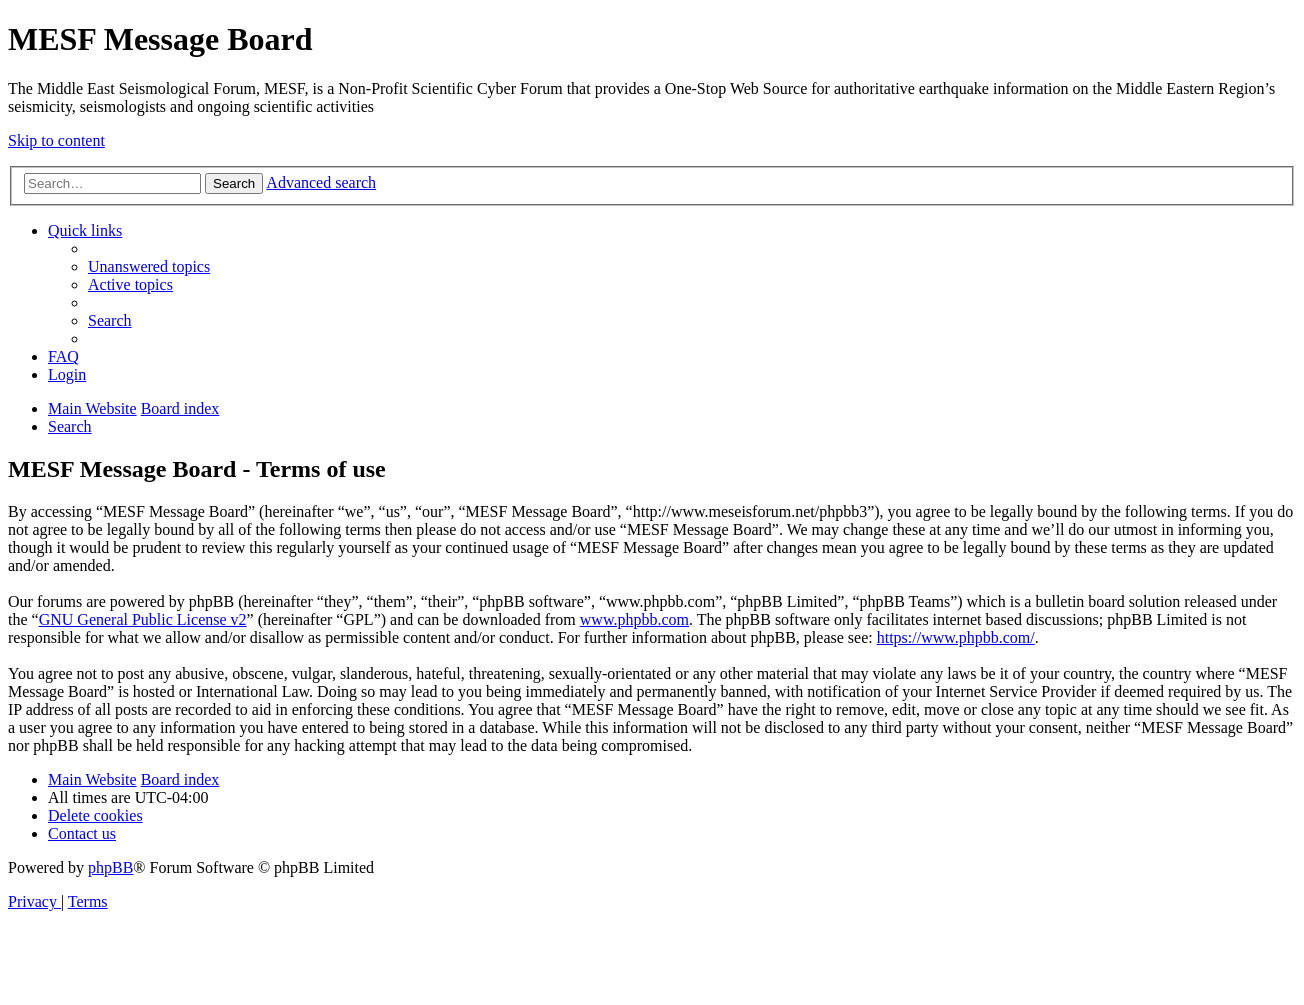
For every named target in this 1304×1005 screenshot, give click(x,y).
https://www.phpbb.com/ (956, 637)
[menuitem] (149, 266)
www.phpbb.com (634, 619)
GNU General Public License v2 (143, 619)
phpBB (110, 867)
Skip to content (56, 140)
